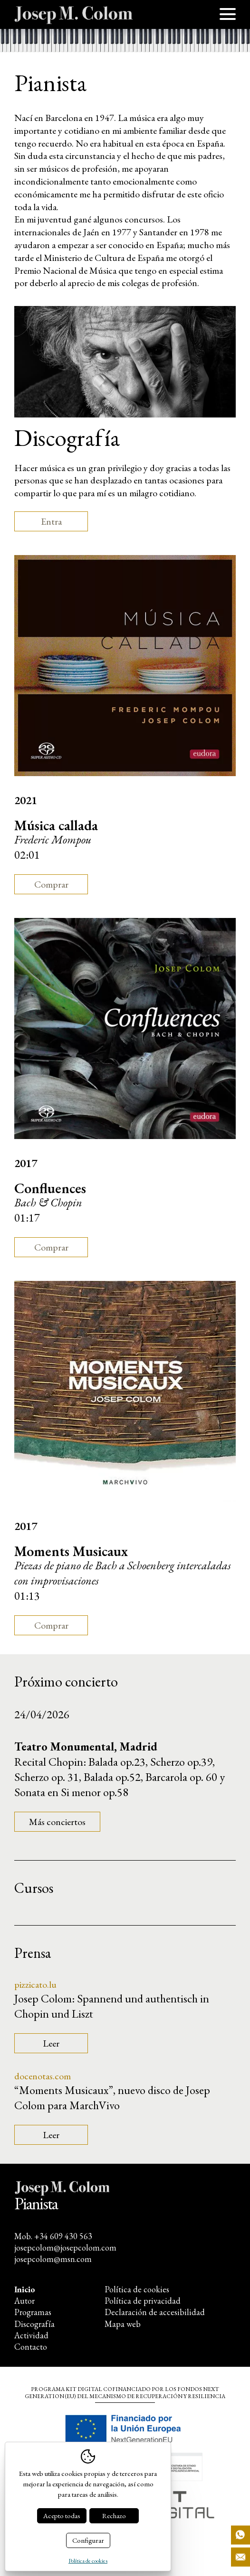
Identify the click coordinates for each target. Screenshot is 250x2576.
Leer (51, 2043)
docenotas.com (42, 2076)
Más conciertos (57, 1822)
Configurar (88, 2540)
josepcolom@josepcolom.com (65, 2247)
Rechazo (114, 2515)
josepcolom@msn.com (53, 2258)
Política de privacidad (143, 2300)
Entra (51, 521)
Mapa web (123, 2323)
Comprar (51, 884)
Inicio (24, 2289)
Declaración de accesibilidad (155, 2312)
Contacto (30, 2346)
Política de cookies (137, 2289)
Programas (32, 2312)
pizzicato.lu (35, 1984)
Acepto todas (61, 2515)
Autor (24, 2300)
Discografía (34, 2323)
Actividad (31, 2335)
